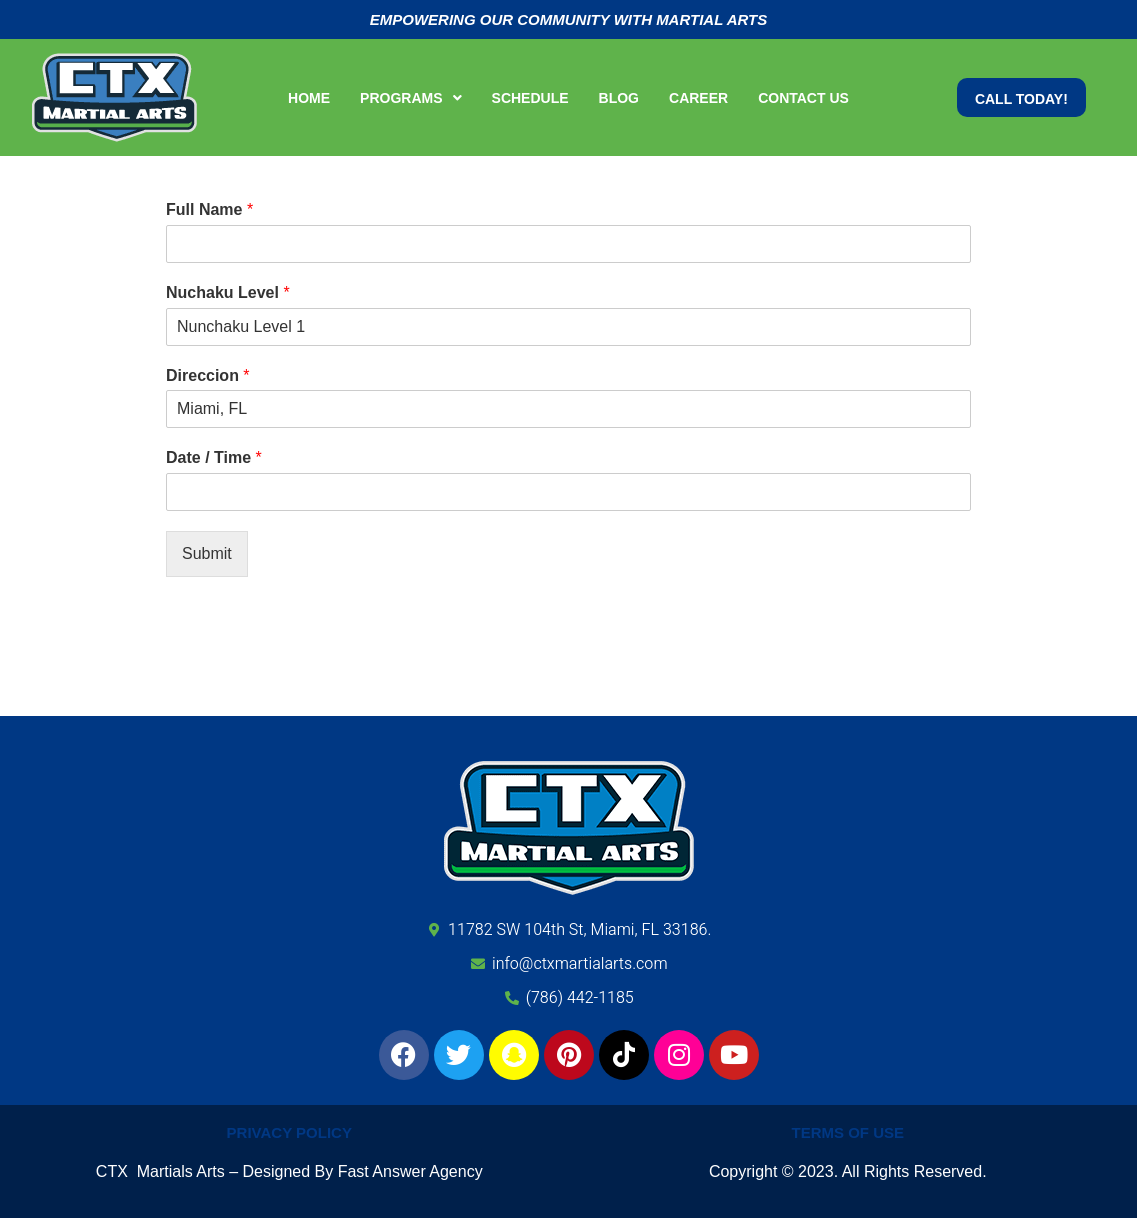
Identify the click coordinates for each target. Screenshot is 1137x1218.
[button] (410, 98)
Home (309, 98)
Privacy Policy (289, 1132)
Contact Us (803, 98)
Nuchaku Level (228, 292)
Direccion (208, 375)
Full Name (209, 209)
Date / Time (214, 457)
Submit (207, 553)
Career (698, 98)
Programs (410, 98)
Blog (619, 98)
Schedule (530, 98)
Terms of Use (847, 1132)
